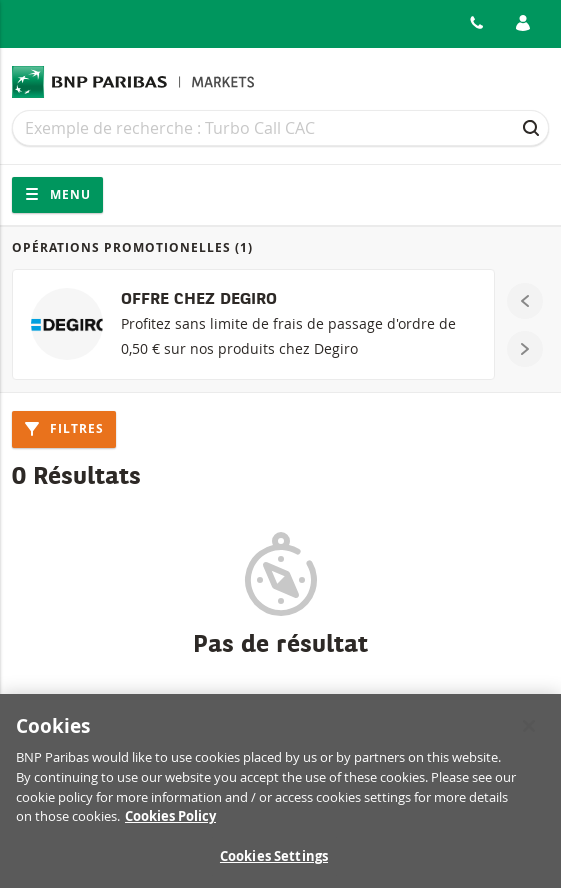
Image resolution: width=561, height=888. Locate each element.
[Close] (529, 732)
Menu (57, 194)
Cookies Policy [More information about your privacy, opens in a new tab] (170, 822)
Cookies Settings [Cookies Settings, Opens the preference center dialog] (274, 862)
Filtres (64, 428)
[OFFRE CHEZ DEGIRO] (253, 324)
